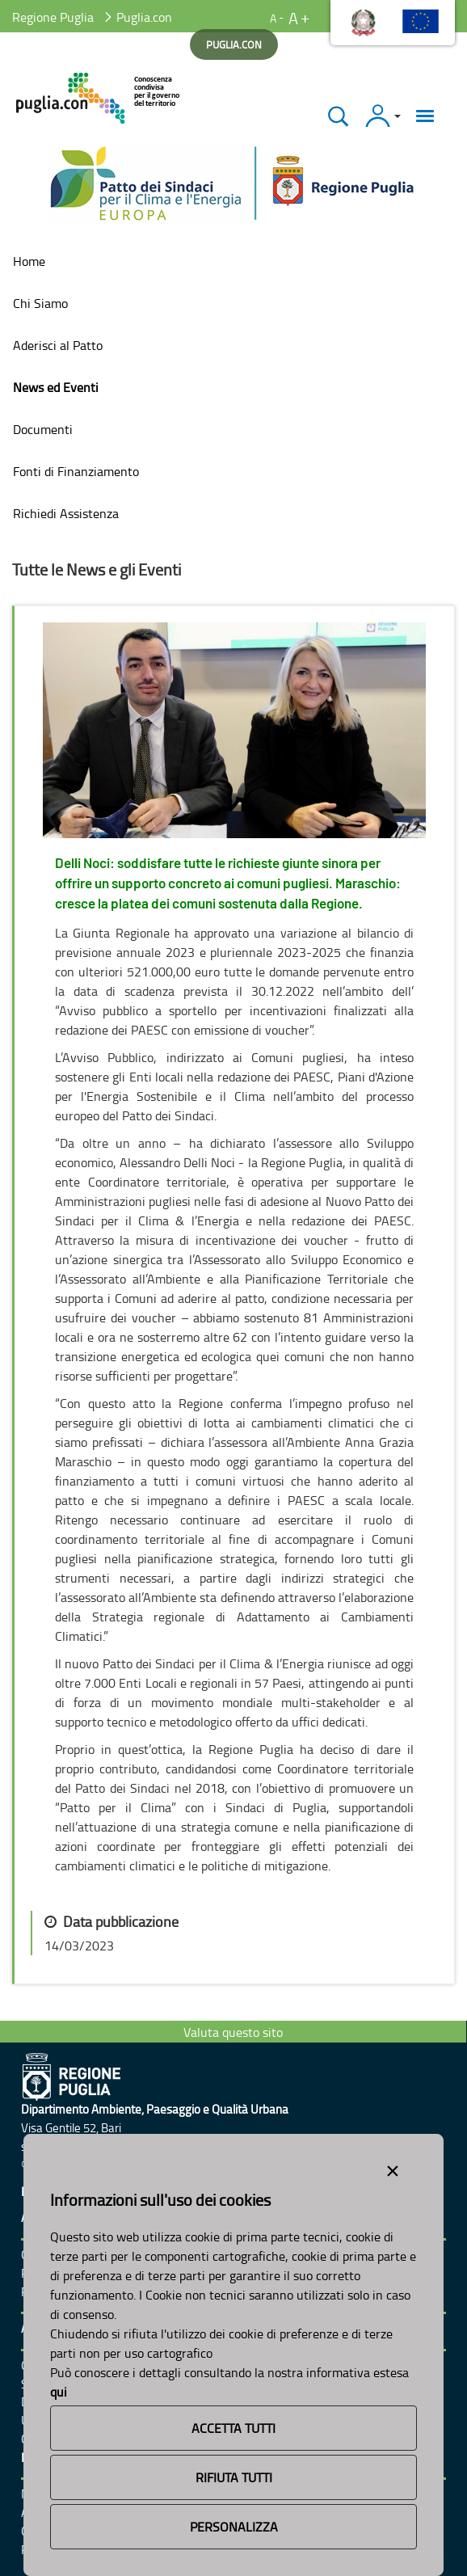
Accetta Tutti (233, 2428)
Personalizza (234, 2527)
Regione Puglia (53, 17)
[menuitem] (233, 261)
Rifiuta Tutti (234, 2477)
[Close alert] (393, 2168)
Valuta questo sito (233, 2032)
